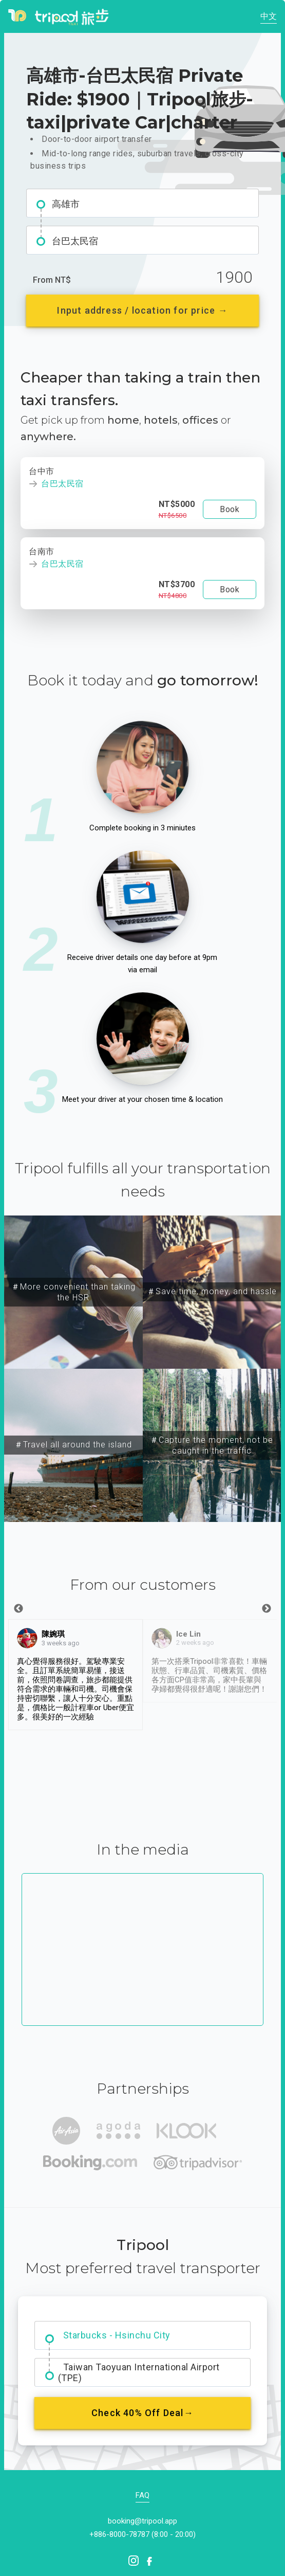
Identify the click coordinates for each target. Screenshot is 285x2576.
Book (229, 509)
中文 (268, 16)
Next (266, 1609)
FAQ (142, 2495)
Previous (18, 1609)
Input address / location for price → (142, 310)
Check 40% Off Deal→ (142, 2412)
